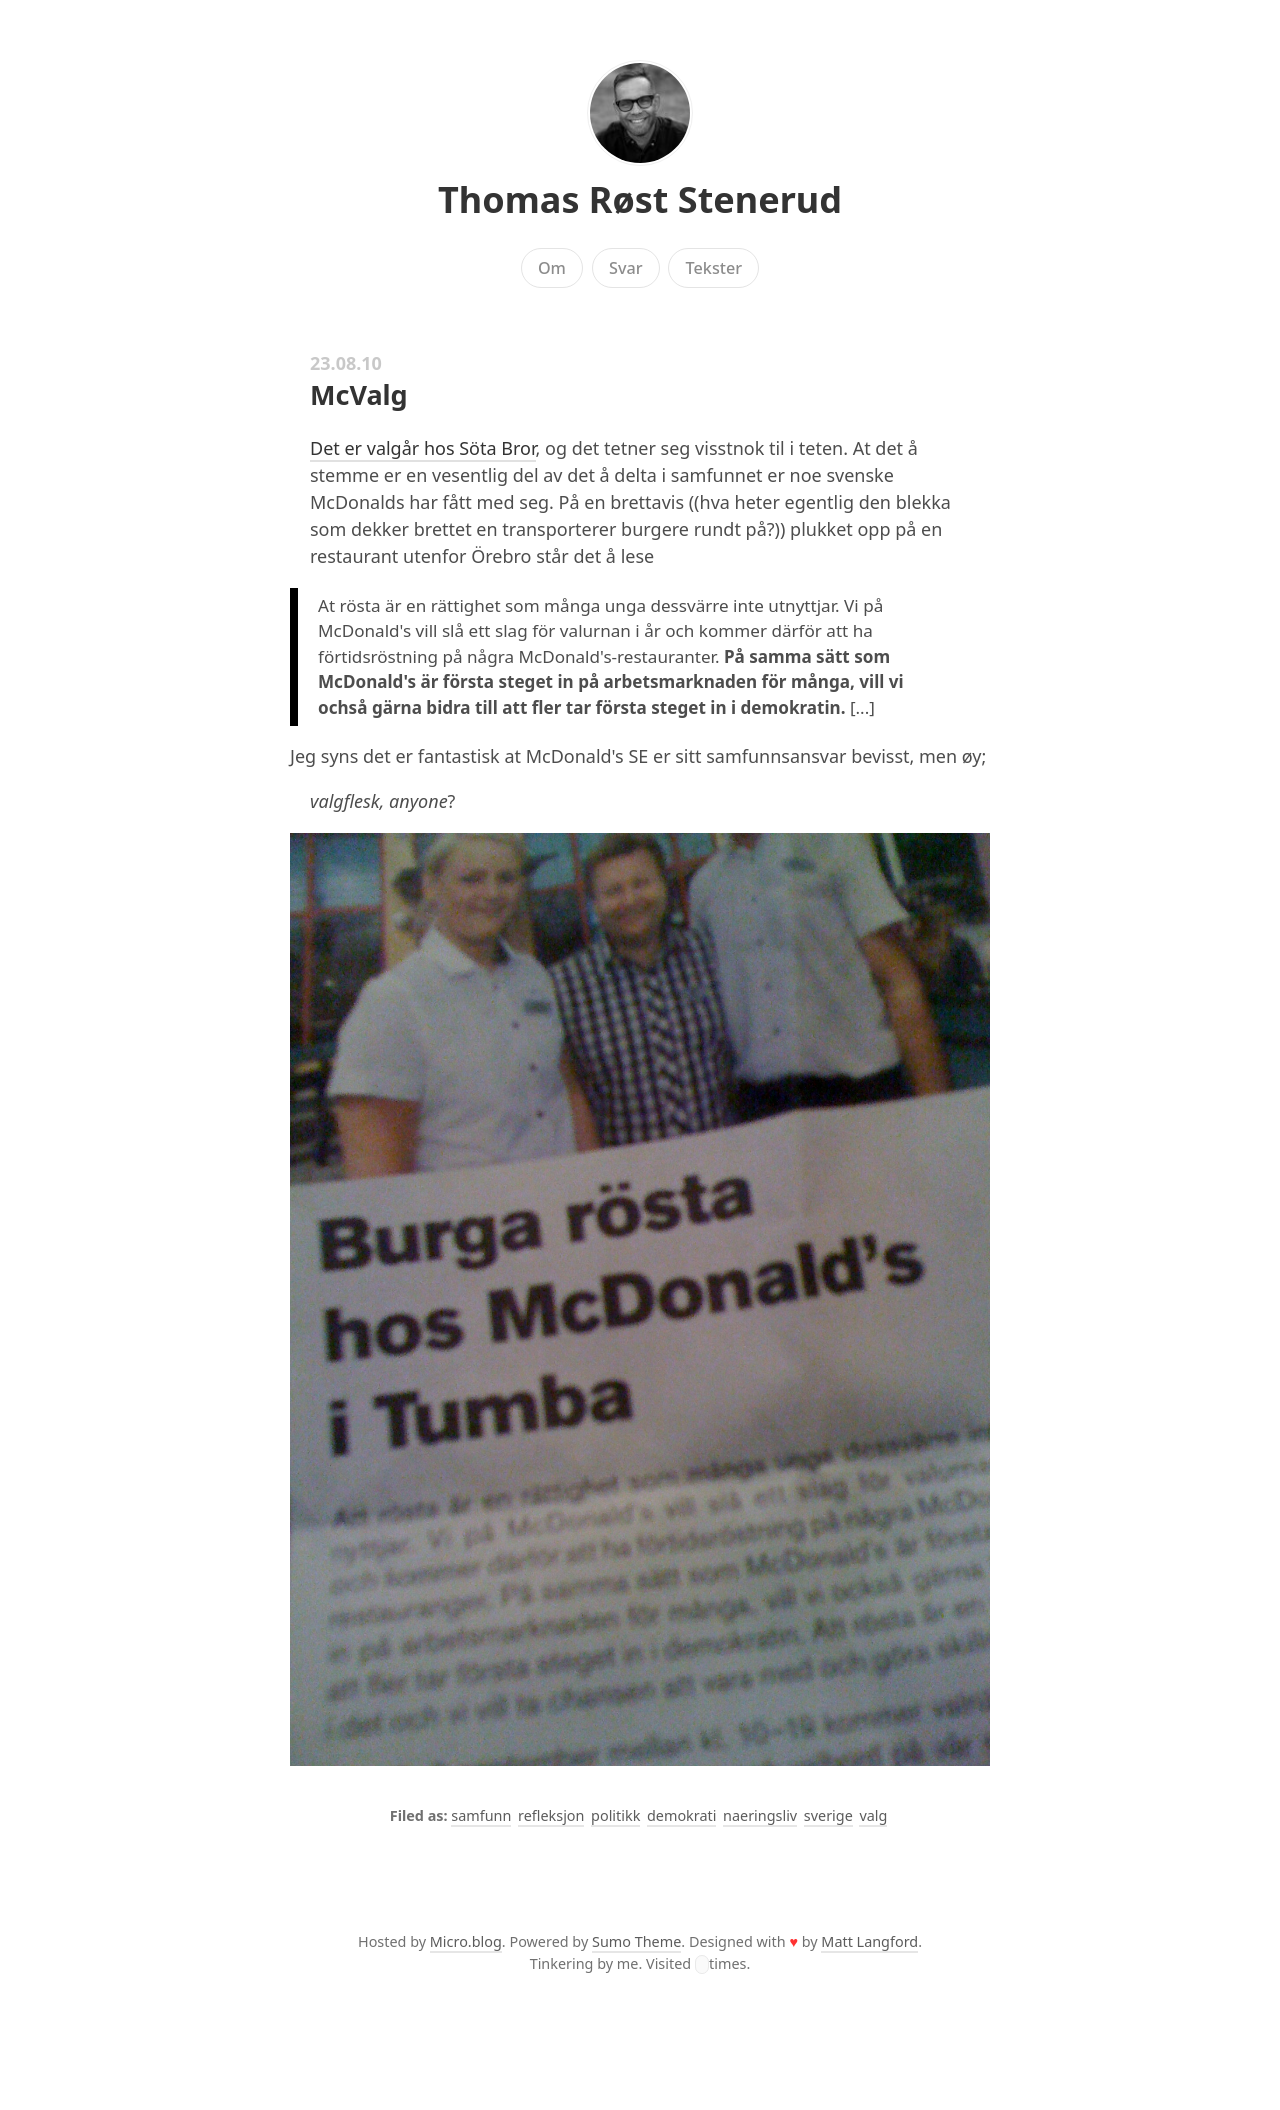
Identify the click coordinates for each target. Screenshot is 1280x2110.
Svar (626, 268)
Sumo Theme (636, 1941)
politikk (615, 1815)
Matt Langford (869, 1941)
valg (873, 1815)
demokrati (681, 1815)
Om (552, 268)
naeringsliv (760, 1815)
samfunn (481, 1815)
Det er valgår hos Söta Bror (423, 448)
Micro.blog (466, 1941)
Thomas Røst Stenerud (640, 199)
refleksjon (551, 1815)
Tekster (714, 268)
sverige (828, 1815)
